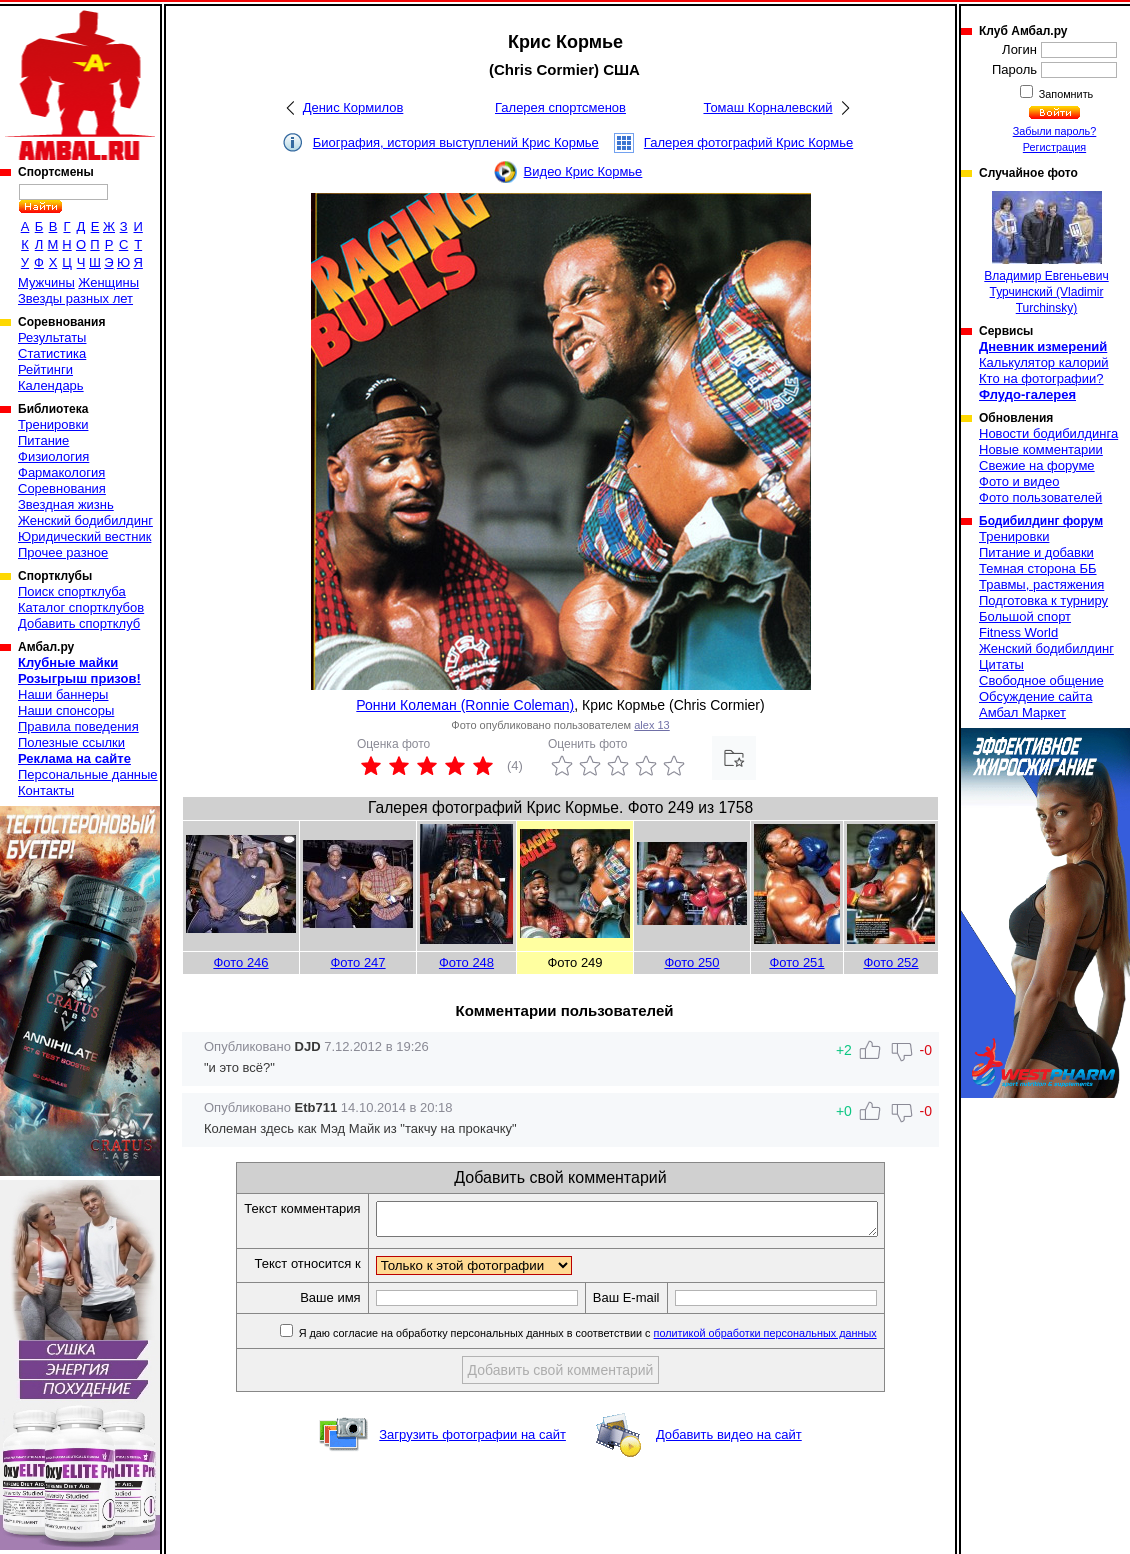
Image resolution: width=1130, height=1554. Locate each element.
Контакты (46, 790)
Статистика (52, 353)
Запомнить (1065, 94)
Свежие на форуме (1037, 465)
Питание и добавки (1036, 552)
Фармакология (61, 472)
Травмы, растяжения (1041, 584)
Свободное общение (1041, 680)
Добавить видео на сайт (729, 1440)
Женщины (108, 282)
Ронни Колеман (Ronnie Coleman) (465, 705)
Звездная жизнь (66, 504)
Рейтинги (45, 369)
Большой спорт (1025, 616)
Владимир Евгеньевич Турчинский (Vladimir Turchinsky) (1046, 253)
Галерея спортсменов (560, 107)
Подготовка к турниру (1043, 600)
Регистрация (1054, 147)
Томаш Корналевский (767, 107)
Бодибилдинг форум (1041, 521)
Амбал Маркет (1022, 712)
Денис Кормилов (353, 107)
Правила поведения (78, 726)
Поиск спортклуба (72, 591)
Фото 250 (691, 962)
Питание (43, 440)
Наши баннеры (63, 694)
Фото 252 (890, 962)
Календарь (51, 385)
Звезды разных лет (75, 298)
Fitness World (1018, 632)
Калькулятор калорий (1044, 362)
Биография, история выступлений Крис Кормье (456, 142)
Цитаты (1001, 664)
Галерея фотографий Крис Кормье (748, 142)
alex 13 (651, 725)
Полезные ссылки (71, 742)
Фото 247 (357, 962)
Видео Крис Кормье (583, 171)
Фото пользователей (1040, 497)
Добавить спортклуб (79, 623)
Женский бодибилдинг (85, 520)
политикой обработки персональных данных (795, 1339)
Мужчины (46, 282)
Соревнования (62, 488)
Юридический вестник (84, 536)
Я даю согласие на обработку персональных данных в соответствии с (616, 1339)
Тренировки (53, 424)
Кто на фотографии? (1041, 378)
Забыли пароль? (1055, 131)
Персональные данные (88, 774)
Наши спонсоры (66, 710)
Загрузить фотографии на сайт (472, 1440)
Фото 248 (466, 962)
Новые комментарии (1041, 449)
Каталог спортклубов (81, 607)
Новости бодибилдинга (1048, 433)
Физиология (53, 456)
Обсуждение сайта (1035, 696)
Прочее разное (63, 552)
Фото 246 (240, 962)
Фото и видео (1019, 481)
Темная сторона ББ (1038, 568)
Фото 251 (796, 962)
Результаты (52, 337)
